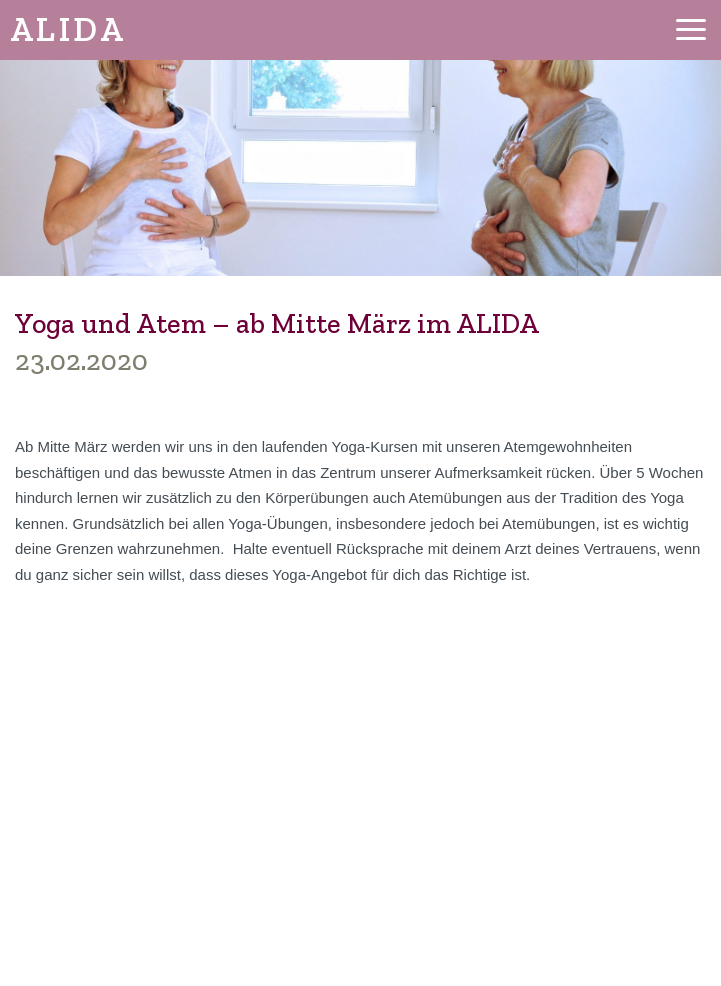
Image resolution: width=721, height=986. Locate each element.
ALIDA (68, 29)
